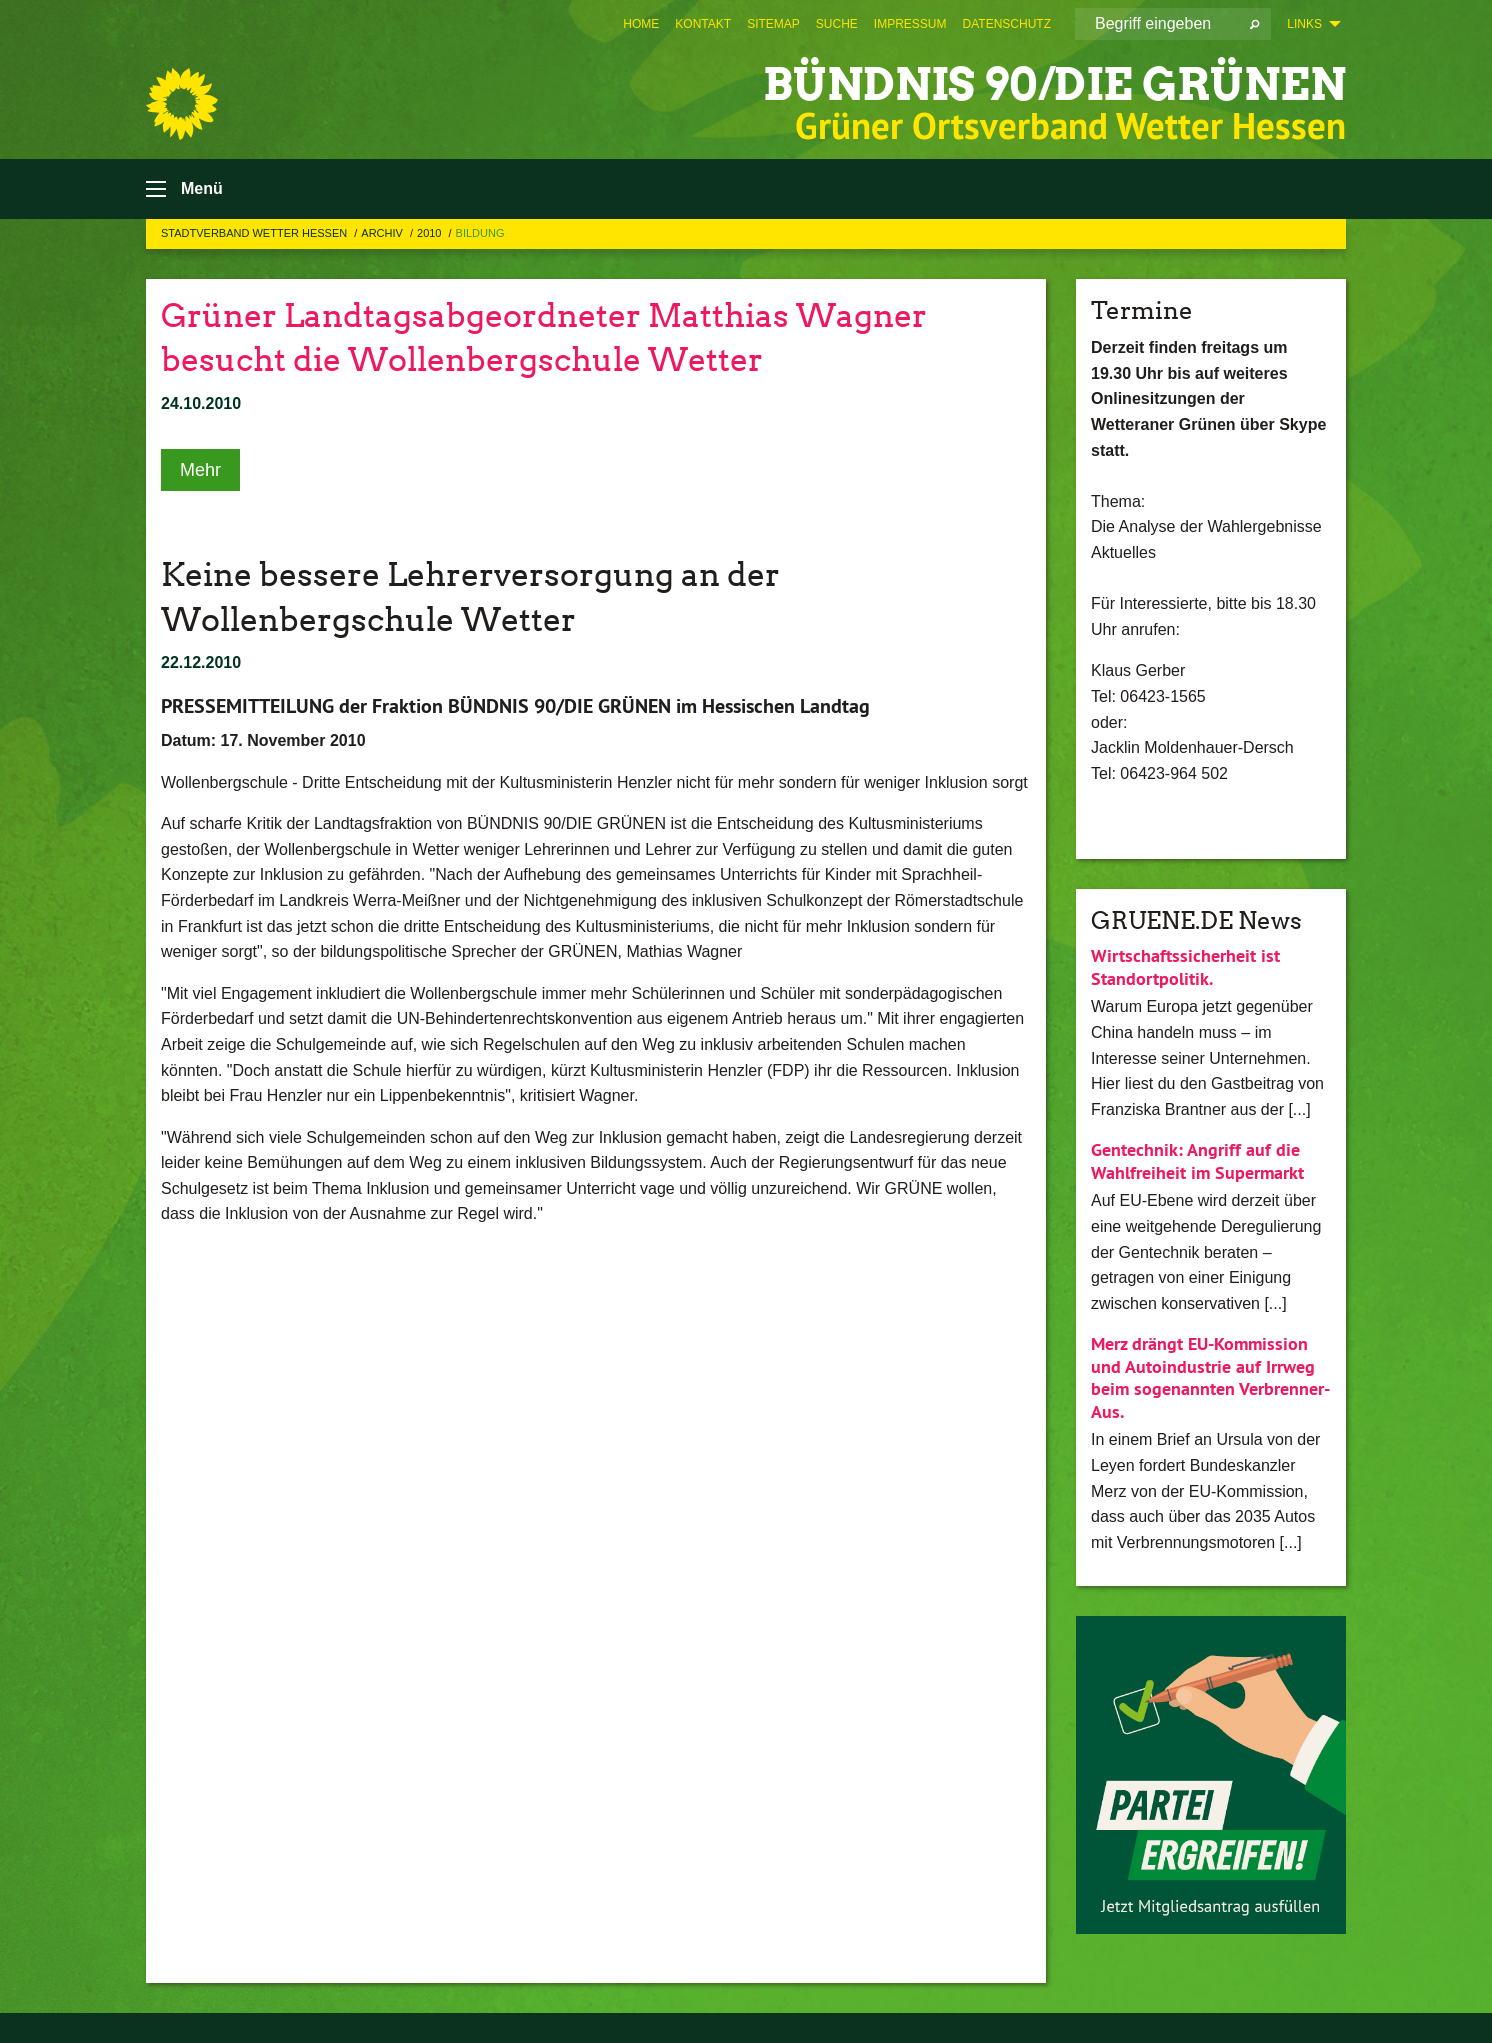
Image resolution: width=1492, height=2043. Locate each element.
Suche (837, 24)
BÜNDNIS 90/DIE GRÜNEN (1054, 84)
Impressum (910, 24)
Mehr (200, 470)
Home (641, 24)
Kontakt (703, 24)
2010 (431, 233)
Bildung (480, 233)
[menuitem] (641, 24)
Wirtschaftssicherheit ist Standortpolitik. (1185, 967)
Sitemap (773, 24)
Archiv (383, 233)
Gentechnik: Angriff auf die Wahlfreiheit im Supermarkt (1197, 1161)
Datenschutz (1007, 24)
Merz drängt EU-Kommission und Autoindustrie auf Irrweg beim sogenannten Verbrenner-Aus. (1210, 1377)
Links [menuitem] (1304, 24)
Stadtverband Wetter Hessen (255, 233)
